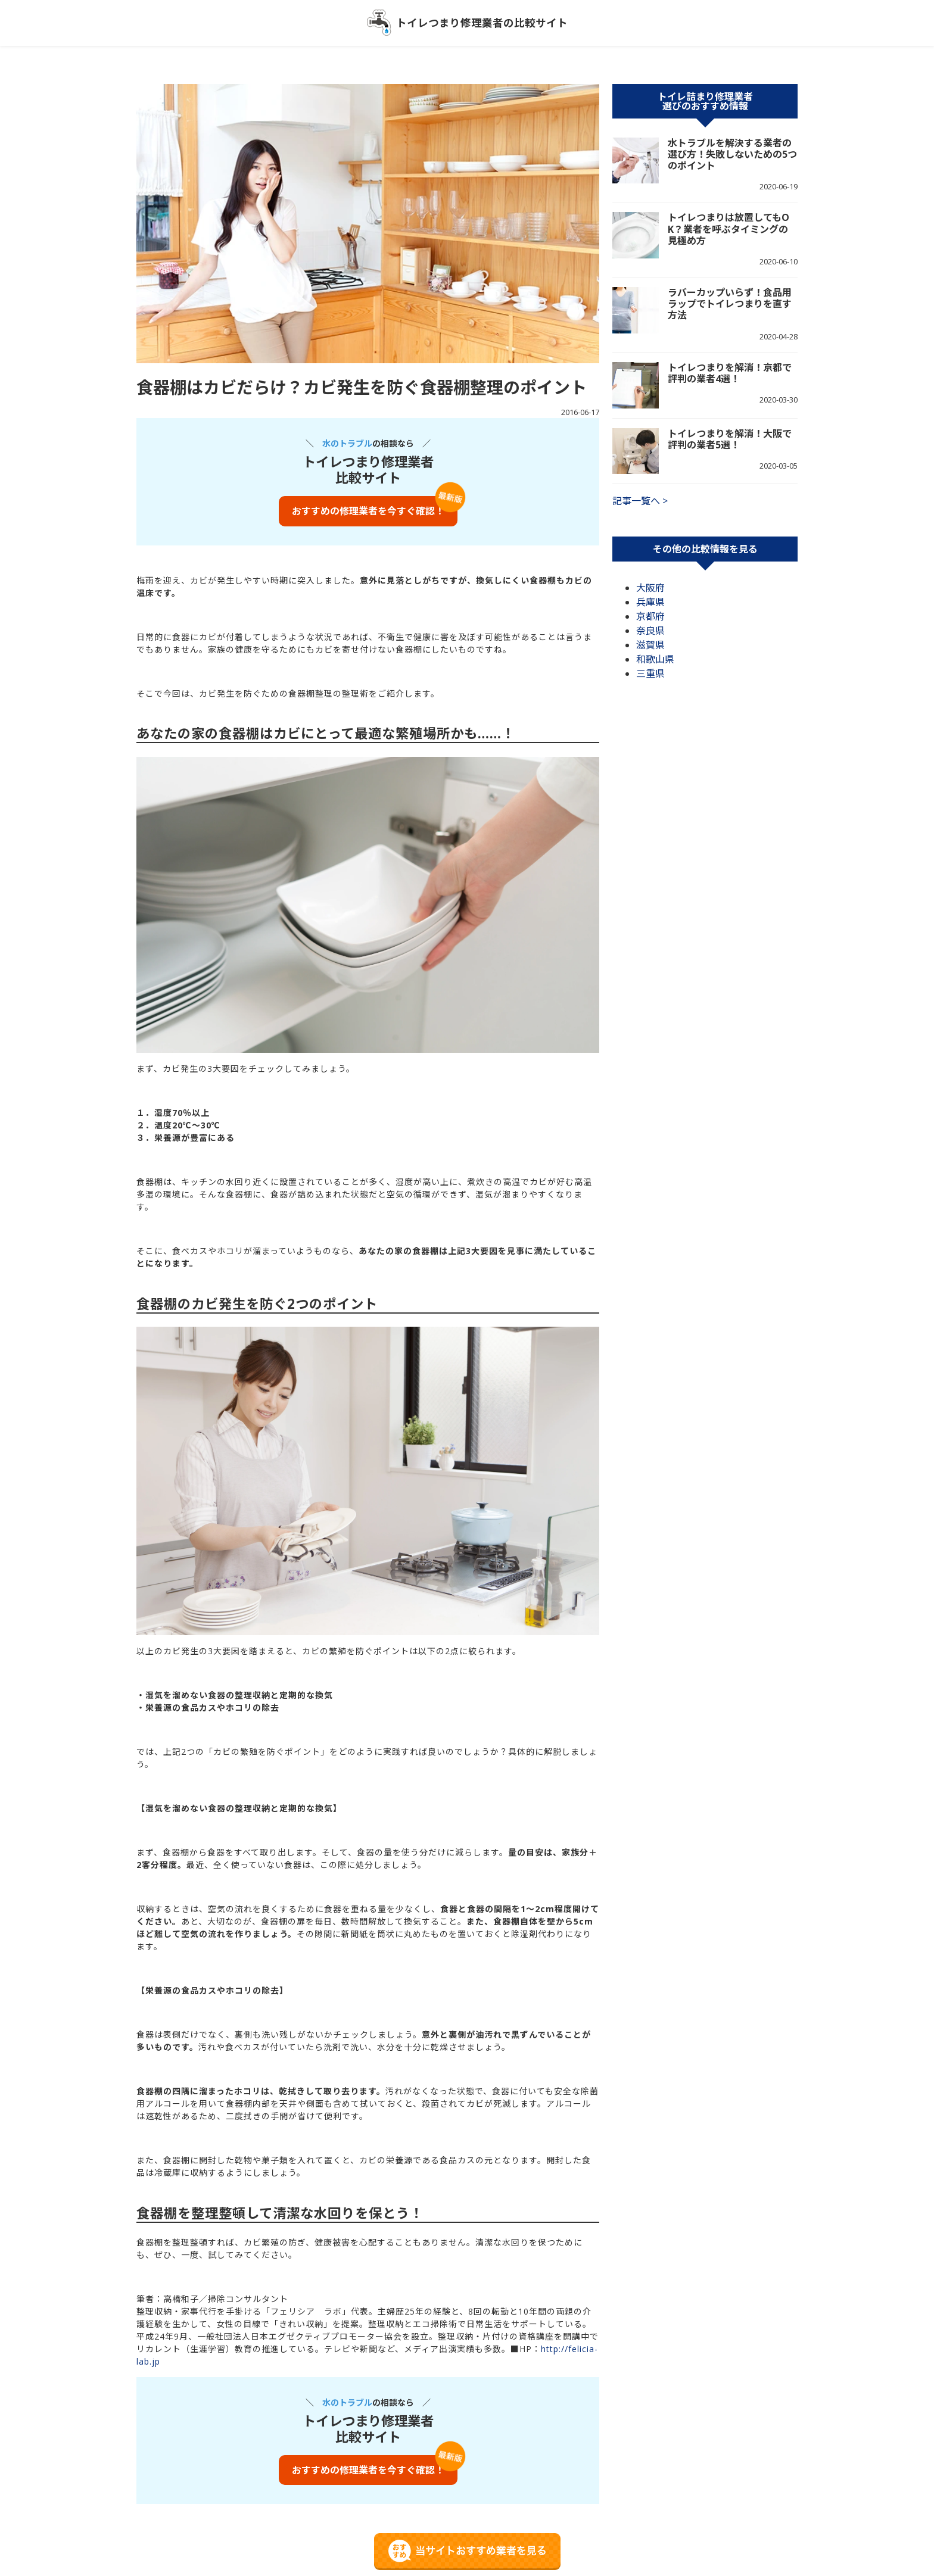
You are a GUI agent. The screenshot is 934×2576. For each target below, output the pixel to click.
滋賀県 (650, 644)
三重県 (650, 673)
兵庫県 (650, 602)
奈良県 (650, 630)
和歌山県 (655, 659)
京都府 (650, 616)
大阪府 (650, 587)
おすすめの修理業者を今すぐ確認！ (368, 510)
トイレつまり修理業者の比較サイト (482, 22)
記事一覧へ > (640, 500)
